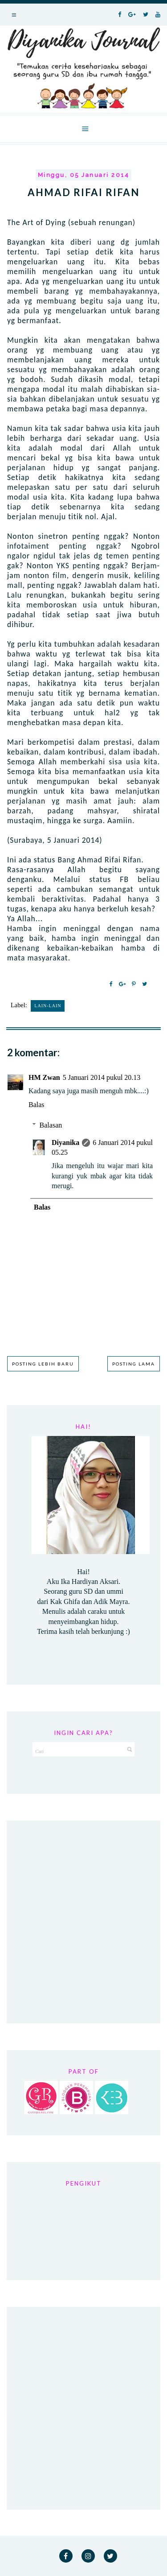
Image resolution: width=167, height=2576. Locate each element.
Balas (37, 1104)
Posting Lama (133, 1363)
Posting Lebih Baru (43, 1363)
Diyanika (65, 1142)
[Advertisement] (83, 1922)
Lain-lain (47, 1005)
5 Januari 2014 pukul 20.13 (102, 1077)
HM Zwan (44, 1077)
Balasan (51, 1125)
